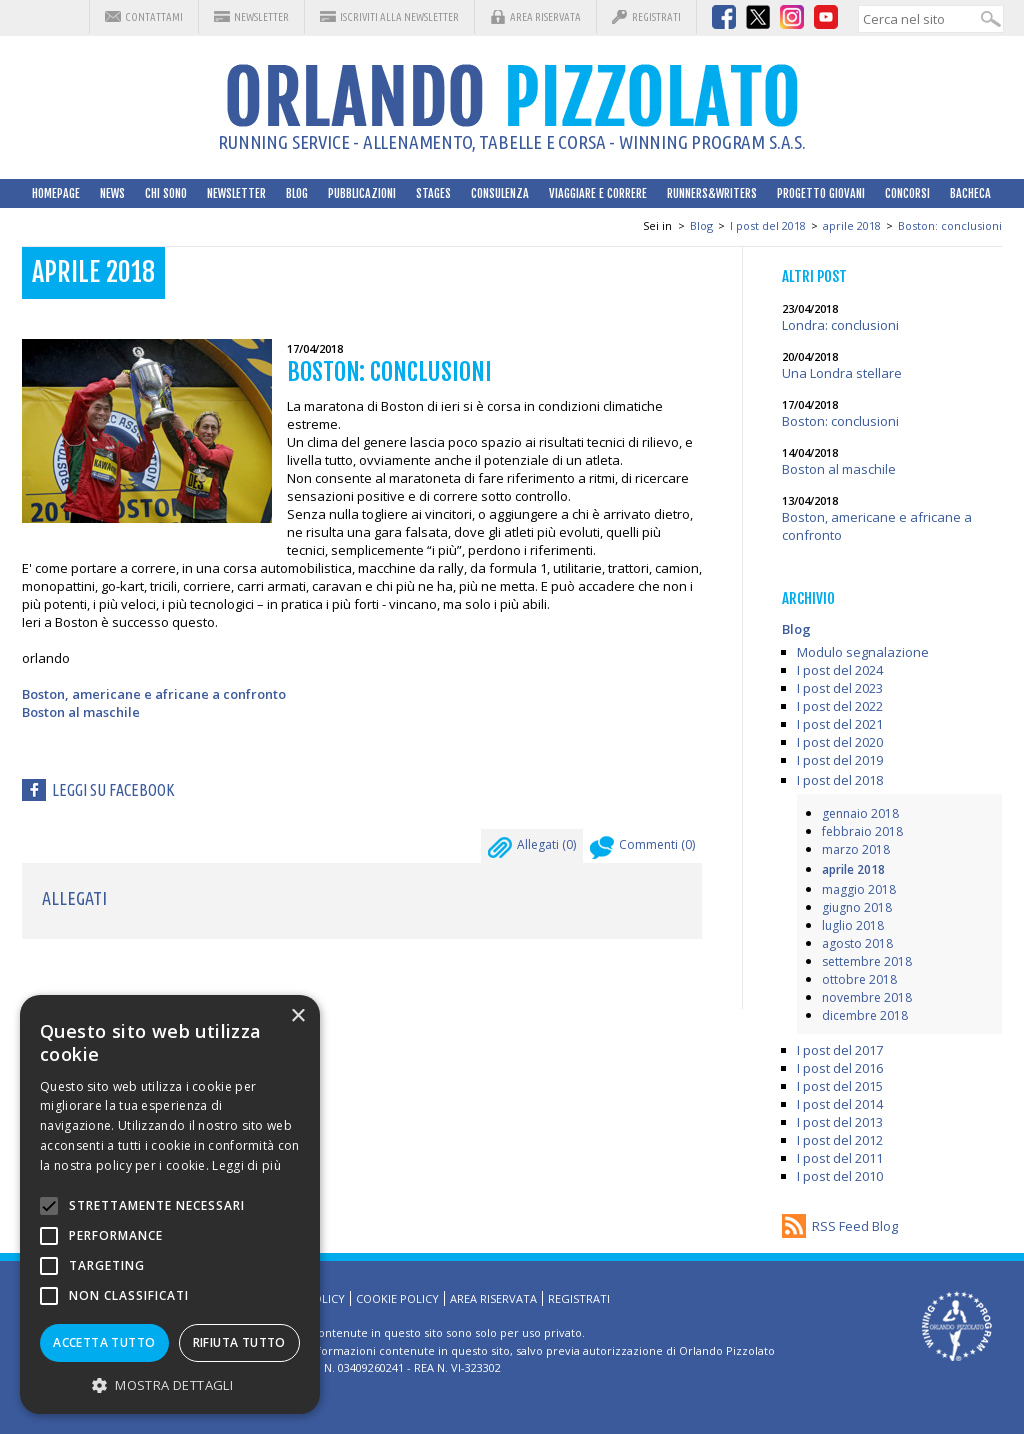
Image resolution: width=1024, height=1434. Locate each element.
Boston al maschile (81, 712)
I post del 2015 (840, 1086)
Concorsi (907, 193)
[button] (170, 1384)
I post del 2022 (840, 706)
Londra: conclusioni (840, 325)
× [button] (297, 1016)
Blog (297, 193)
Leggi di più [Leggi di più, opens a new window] (246, 1165)
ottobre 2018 (859, 979)
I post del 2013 (840, 1122)
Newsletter (261, 17)
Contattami (154, 17)
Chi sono (166, 193)
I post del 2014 (840, 1104)
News (112, 193)
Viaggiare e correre (598, 193)
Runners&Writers (712, 193)
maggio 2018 (859, 889)
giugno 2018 (857, 907)
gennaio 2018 (860, 813)
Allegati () (532, 850)
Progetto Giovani (821, 193)
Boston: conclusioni (950, 225)
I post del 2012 (840, 1140)
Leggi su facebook (113, 790)
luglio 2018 (853, 925)
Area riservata (545, 17)
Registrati (656, 17)
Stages (433, 193)
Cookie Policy (397, 1298)
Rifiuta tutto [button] (239, 1342)
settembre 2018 (867, 961)
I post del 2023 (840, 688)
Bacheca (970, 193)
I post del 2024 (840, 670)
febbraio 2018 (862, 831)
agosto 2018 (857, 943)
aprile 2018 (852, 225)
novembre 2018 (867, 997)
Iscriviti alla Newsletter (399, 17)
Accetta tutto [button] (104, 1342)
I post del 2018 (768, 225)
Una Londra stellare (842, 373)
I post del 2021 (840, 724)
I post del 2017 (840, 1050)
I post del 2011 (840, 1158)
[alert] (170, 1204)
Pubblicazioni (362, 193)
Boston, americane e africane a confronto (154, 694)
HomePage (56, 193)
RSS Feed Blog (855, 1226)
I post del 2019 (840, 760)
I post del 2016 (840, 1068)
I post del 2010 (840, 1176)
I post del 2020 (840, 742)
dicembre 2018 (865, 1015)
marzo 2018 (856, 849)
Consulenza (500, 193)
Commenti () (642, 850)
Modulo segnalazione (863, 652)
